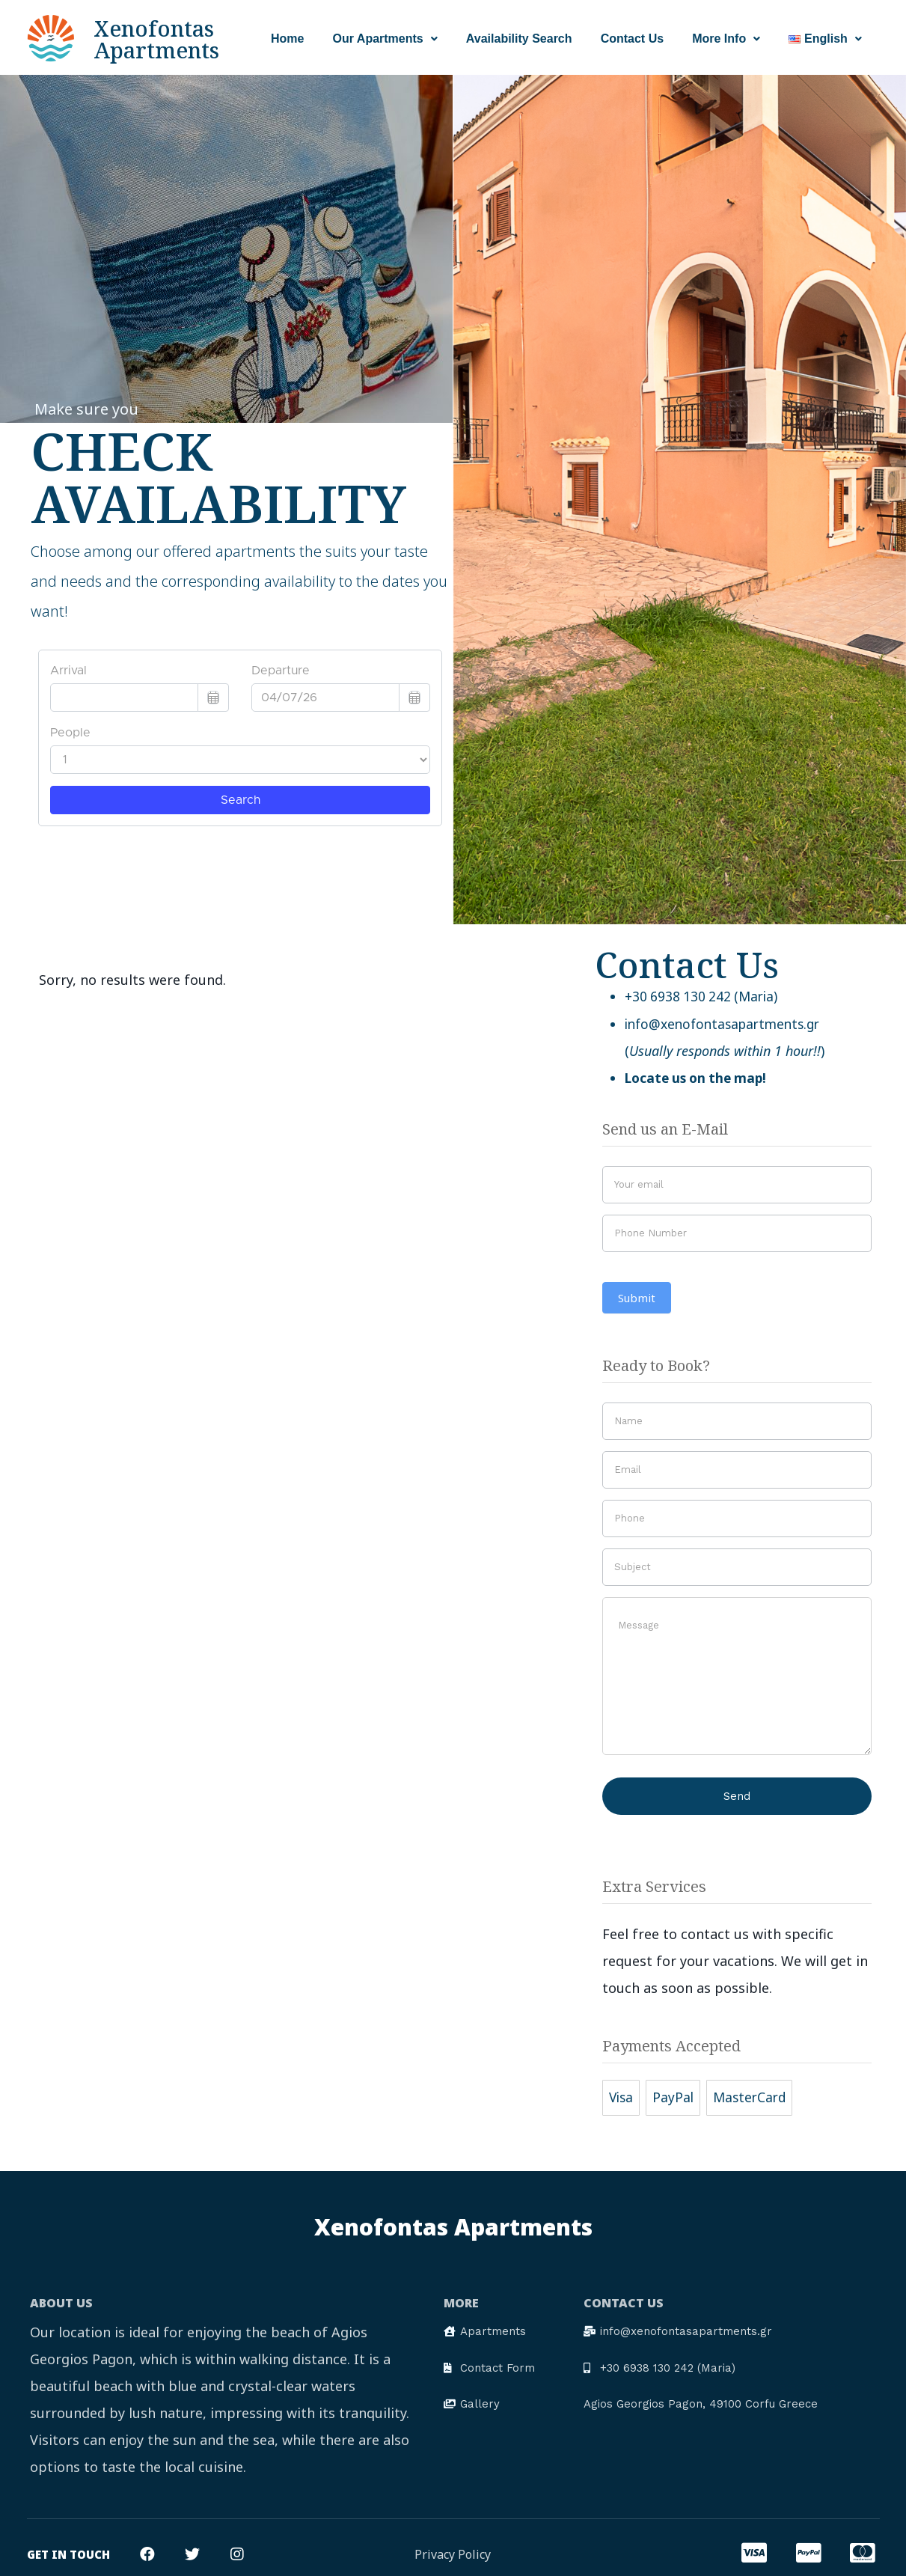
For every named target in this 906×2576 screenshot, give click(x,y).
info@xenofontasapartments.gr (728, 1023)
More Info (726, 38)
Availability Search (519, 38)
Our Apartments (385, 38)
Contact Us (632, 38)
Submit (636, 1296)
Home (287, 38)
